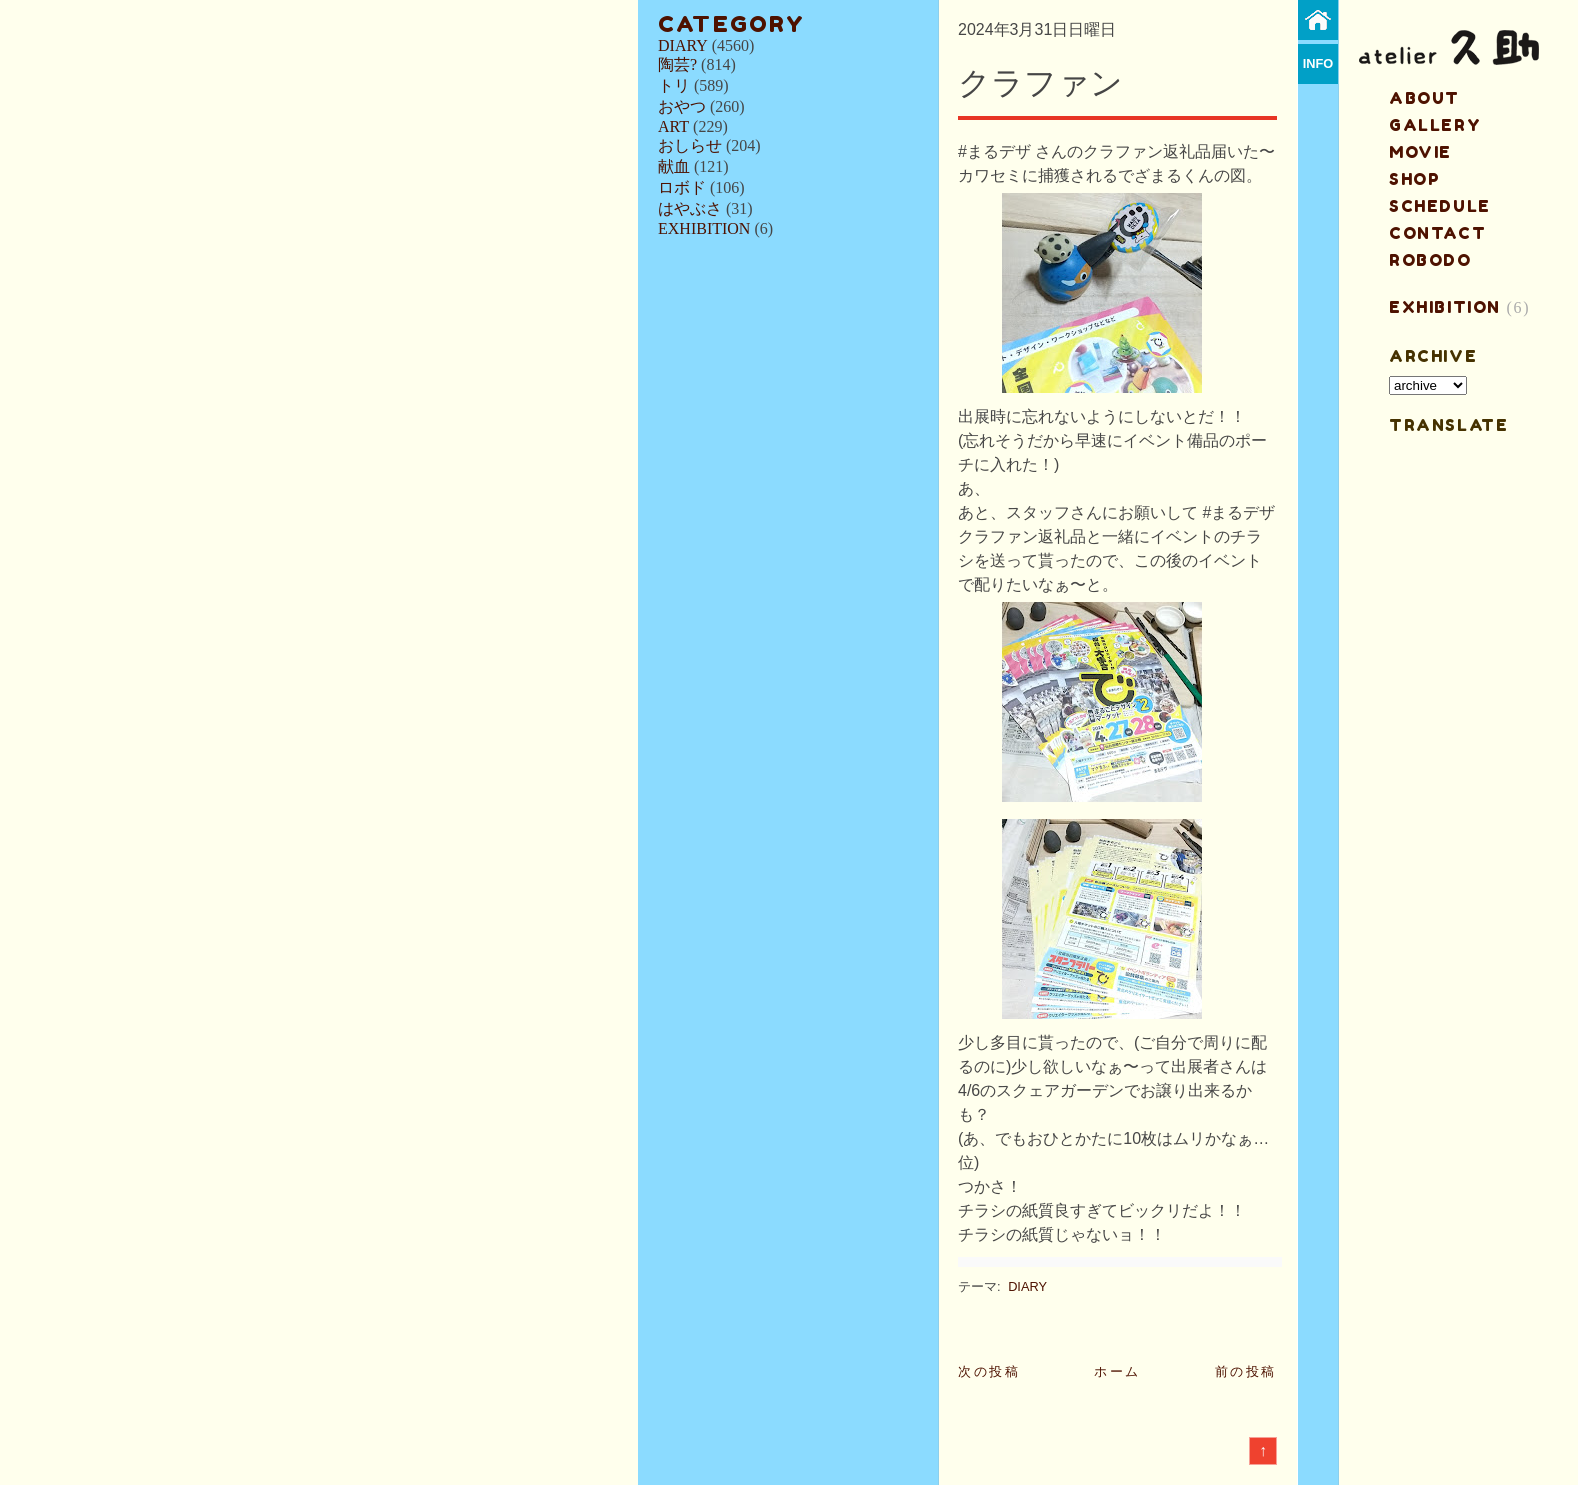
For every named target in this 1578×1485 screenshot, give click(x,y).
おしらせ (690, 145)
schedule (1440, 206)
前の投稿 (1246, 1371)
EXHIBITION (704, 228)
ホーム (1117, 1371)
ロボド (682, 187)
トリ (674, 85)
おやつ (682, 106)
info (1318, 63)
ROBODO (1430, 260)
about (1424, 98)
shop (1414, 179)
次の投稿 (989, 1371)
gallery (1435, 125)
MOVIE (1420, 152)
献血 (674, 166)
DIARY (683, 45)
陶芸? (677, 64)
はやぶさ (690, 208)
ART (673, 126)
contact (1437, 233)
